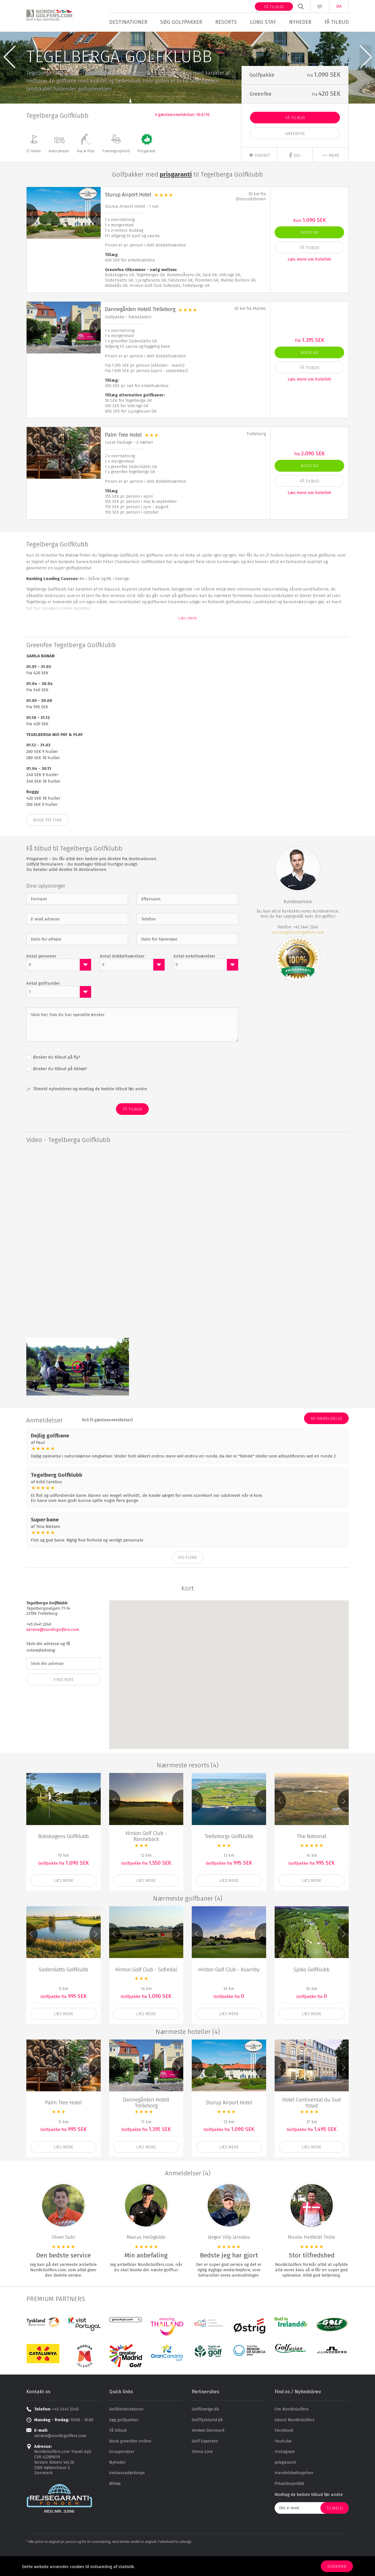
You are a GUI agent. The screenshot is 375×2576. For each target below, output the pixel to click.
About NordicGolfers (294, 2441)
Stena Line (202, 2473)
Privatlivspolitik (289, 2504)
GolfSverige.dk (205, 2430)
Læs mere (187, 639)
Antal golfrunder (43, 1004)
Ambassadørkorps (127, 2494)
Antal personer (41, 977)
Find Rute (63, 1700)
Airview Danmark (208, 2451)
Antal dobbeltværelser (122, 977)
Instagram (285, 2473)
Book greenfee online (130, 2462)
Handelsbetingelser (294, 2494)
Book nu (309, 253)
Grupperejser (121, 2473)
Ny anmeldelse (326, 1439)
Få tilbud (274, 6)
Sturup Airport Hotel (128, 216)
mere (330, 176)
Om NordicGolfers (292, 2430)
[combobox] (58, 986)
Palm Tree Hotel (123, 456)
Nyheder (300, 22)
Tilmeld (334, 2529)
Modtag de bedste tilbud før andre (309, 2516)
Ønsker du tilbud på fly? (56, 1078)
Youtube (283, 2462)
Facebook (284, 2451)
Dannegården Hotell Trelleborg (140, 330)
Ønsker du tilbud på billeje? (59, 1090)
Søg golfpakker (181, 22)
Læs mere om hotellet (309, 280)
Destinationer (128, 22)
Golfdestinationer (126, 2430)
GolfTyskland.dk (207, 2441)
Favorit (259, 176)
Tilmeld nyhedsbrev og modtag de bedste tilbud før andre (89, 1110)
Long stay (263, 22)
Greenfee (295, 154)
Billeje (115, 2504)
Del (295, 176)
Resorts (226, 22)
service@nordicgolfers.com (298, 953)
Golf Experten (205, 2462)
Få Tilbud (295, 138)
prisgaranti (285, 2483)
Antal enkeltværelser (194, 977)
